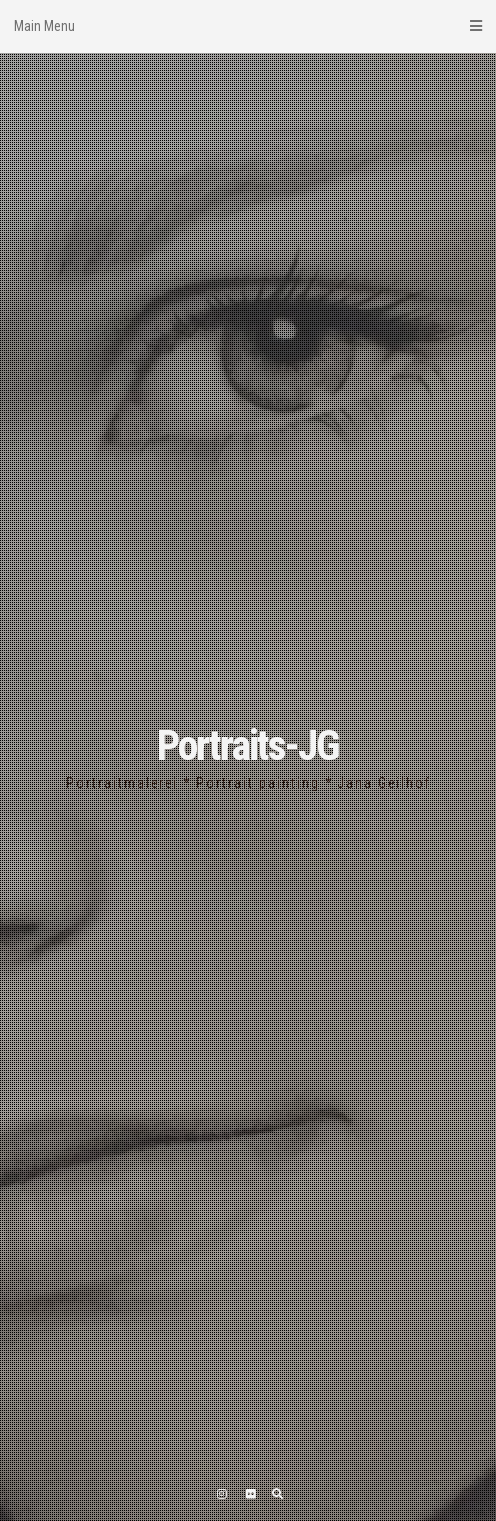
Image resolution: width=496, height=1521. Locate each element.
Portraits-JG (248, 745)
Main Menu (248, 26)
